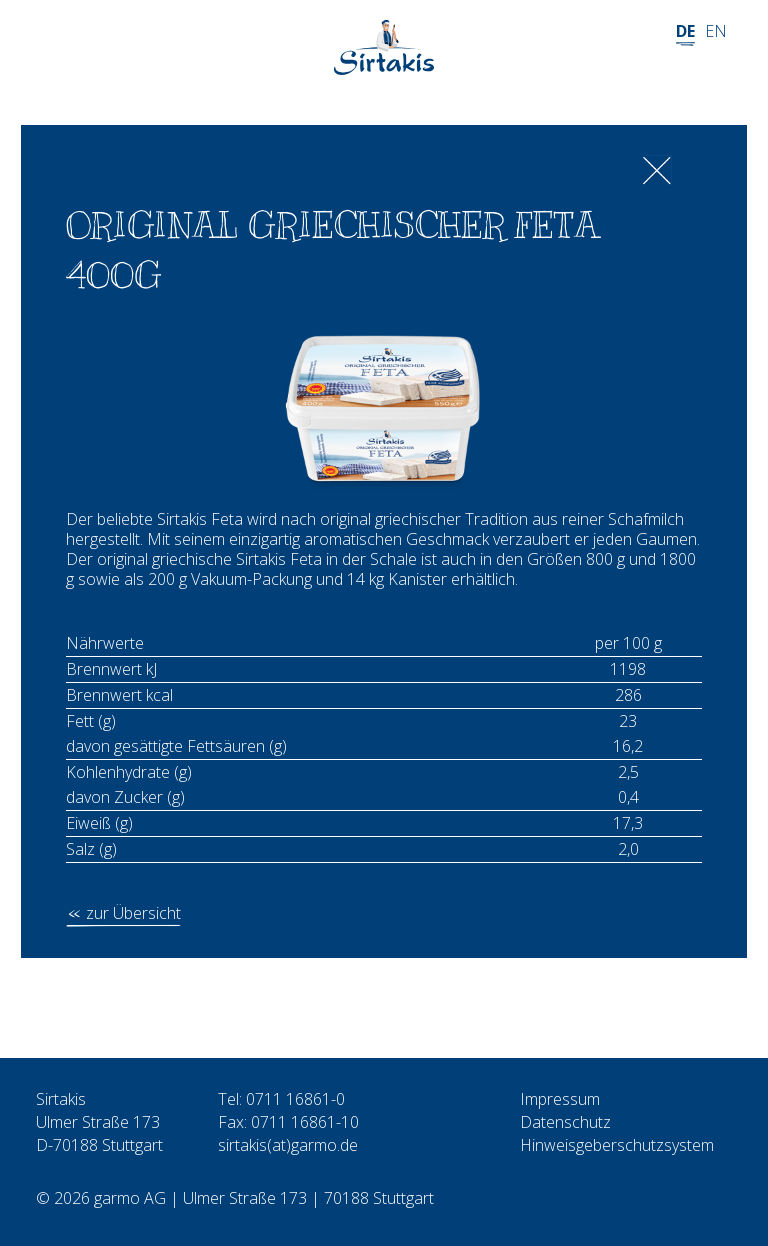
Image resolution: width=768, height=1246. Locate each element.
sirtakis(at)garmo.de (288, 1145)
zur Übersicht (133, 913)
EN (716, 31)
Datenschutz (565, 1122)
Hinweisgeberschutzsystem (617, 1145)
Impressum (560, 1099)
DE (685, 31)
